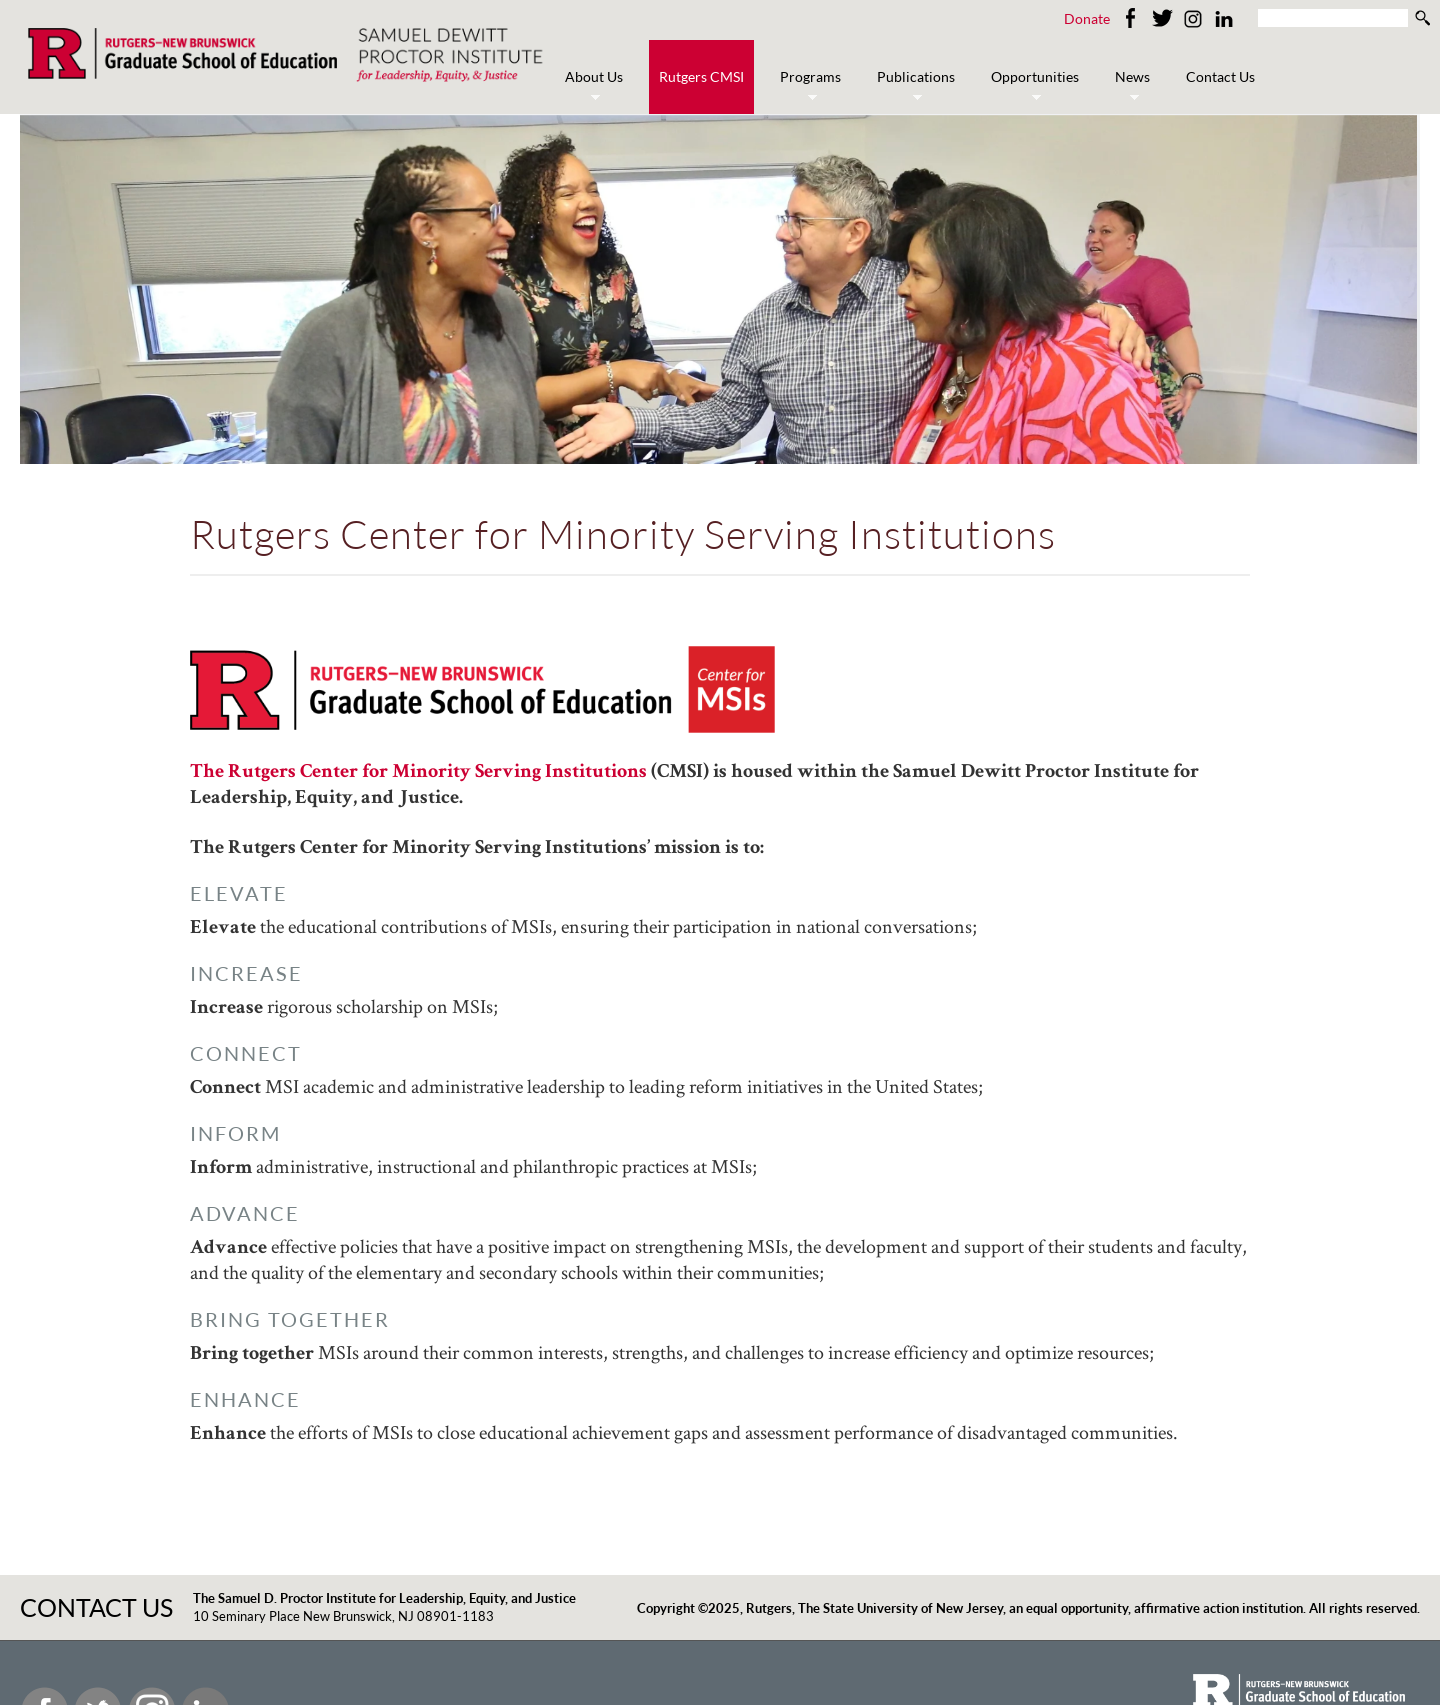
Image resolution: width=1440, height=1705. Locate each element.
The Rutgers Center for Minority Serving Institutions (420, 773)
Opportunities (1030, 87)
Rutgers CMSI (701, 76)
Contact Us (1220, 76)
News (1127, 87)
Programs (805, 87)
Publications (911, 87)
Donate (1087, 18)
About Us (589, 87)
